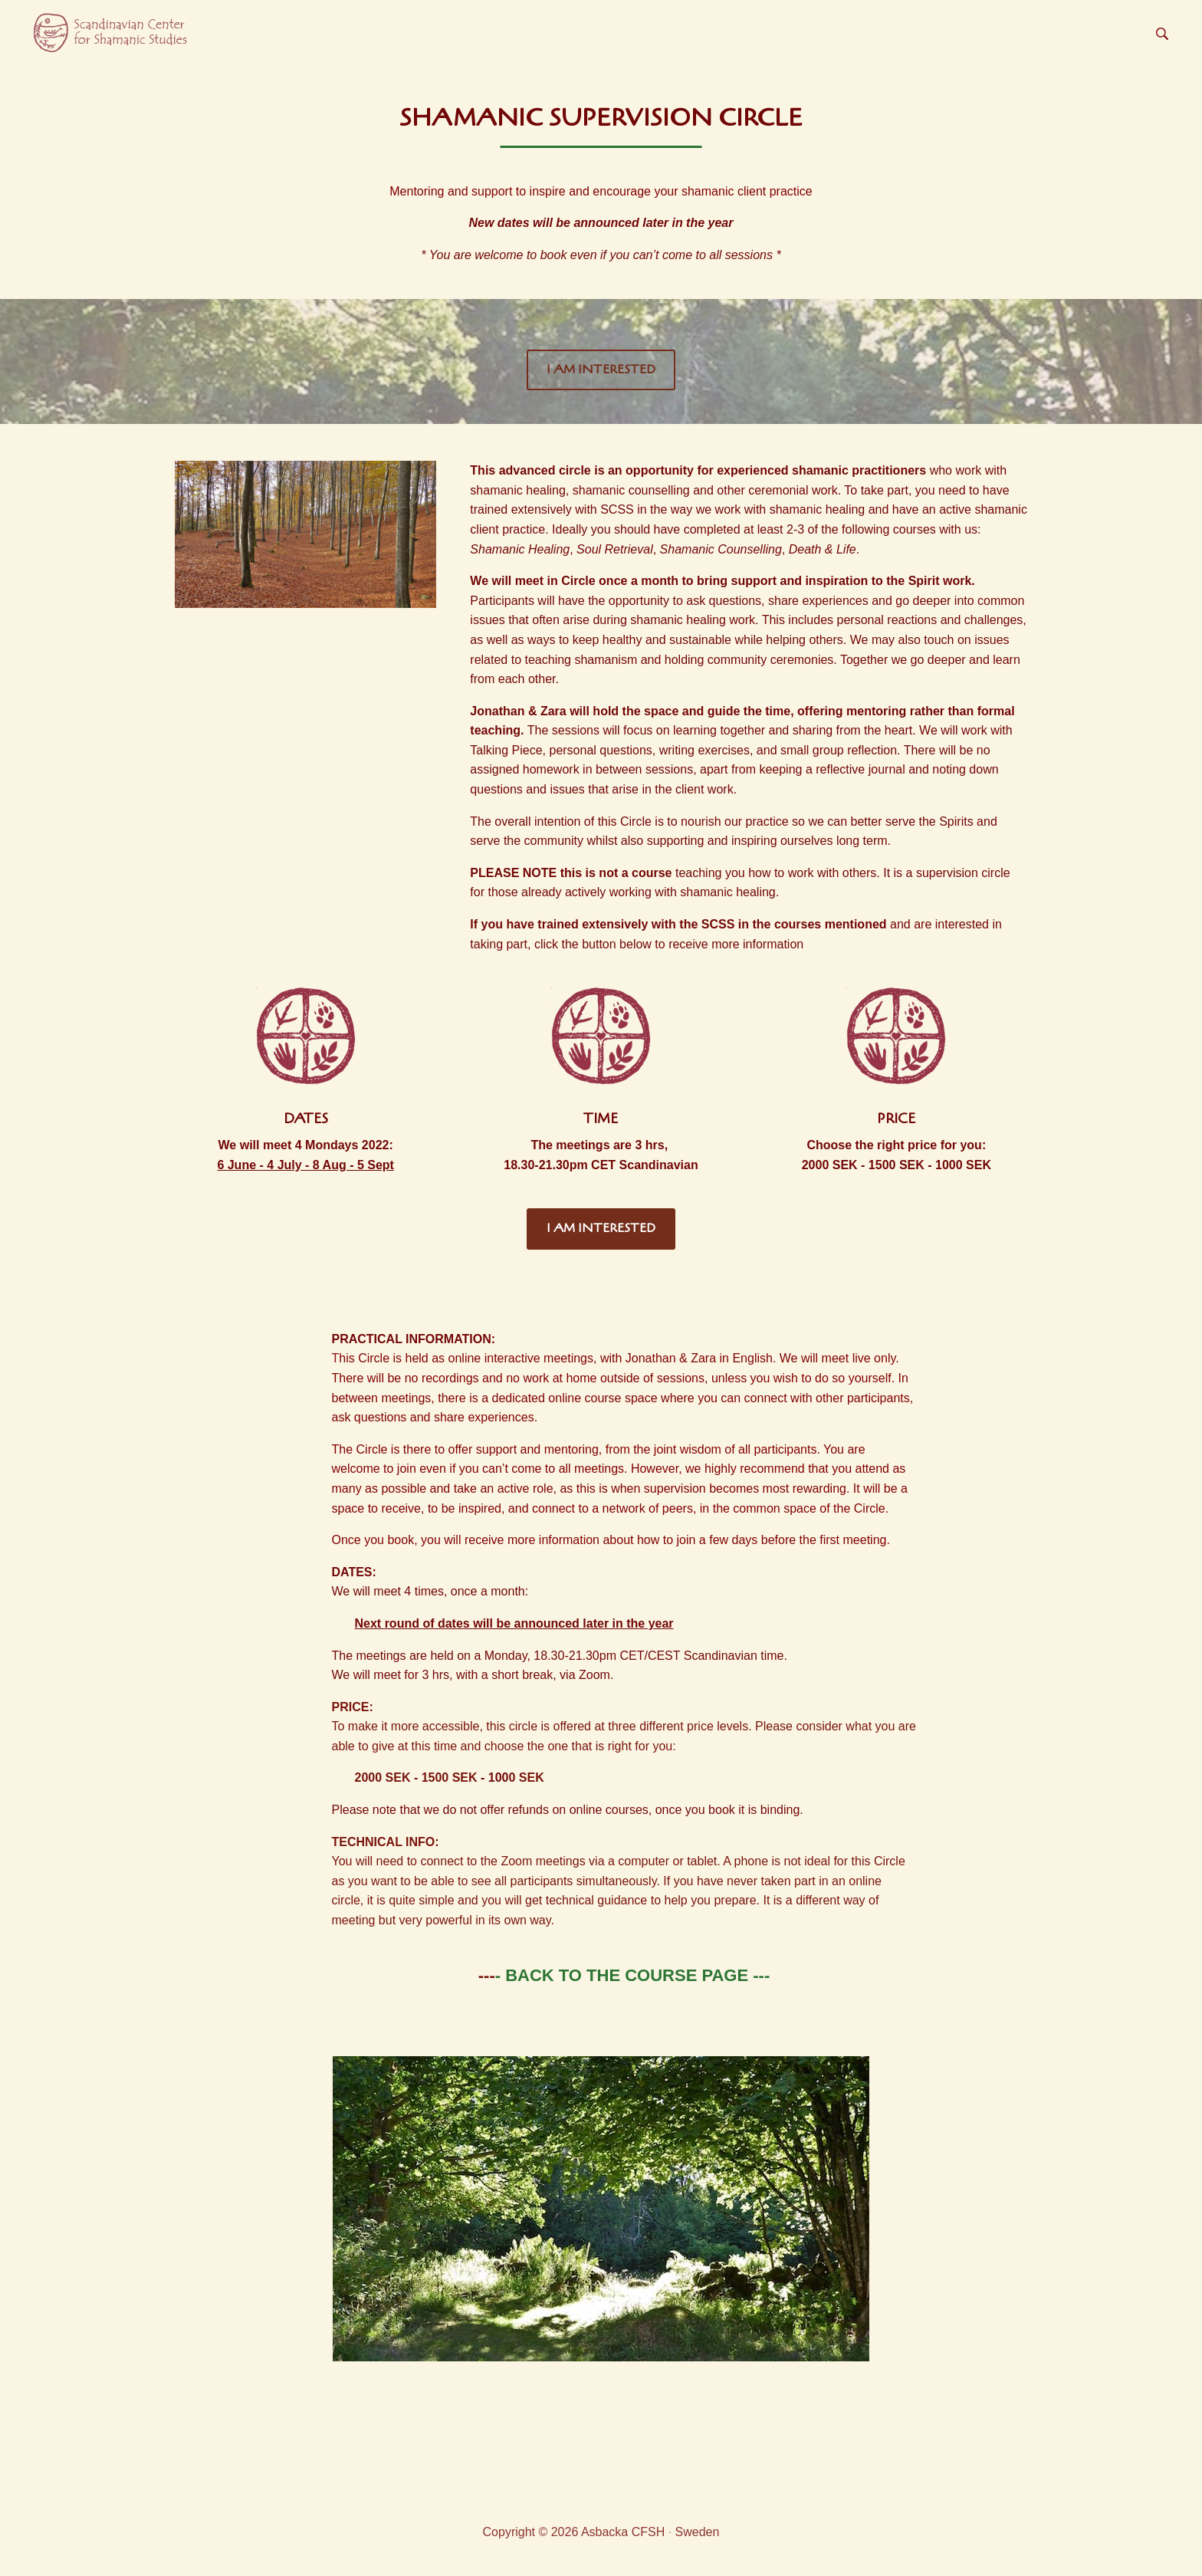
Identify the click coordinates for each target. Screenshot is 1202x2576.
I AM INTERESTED (601, 369)
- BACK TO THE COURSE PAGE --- (632, 1975)
